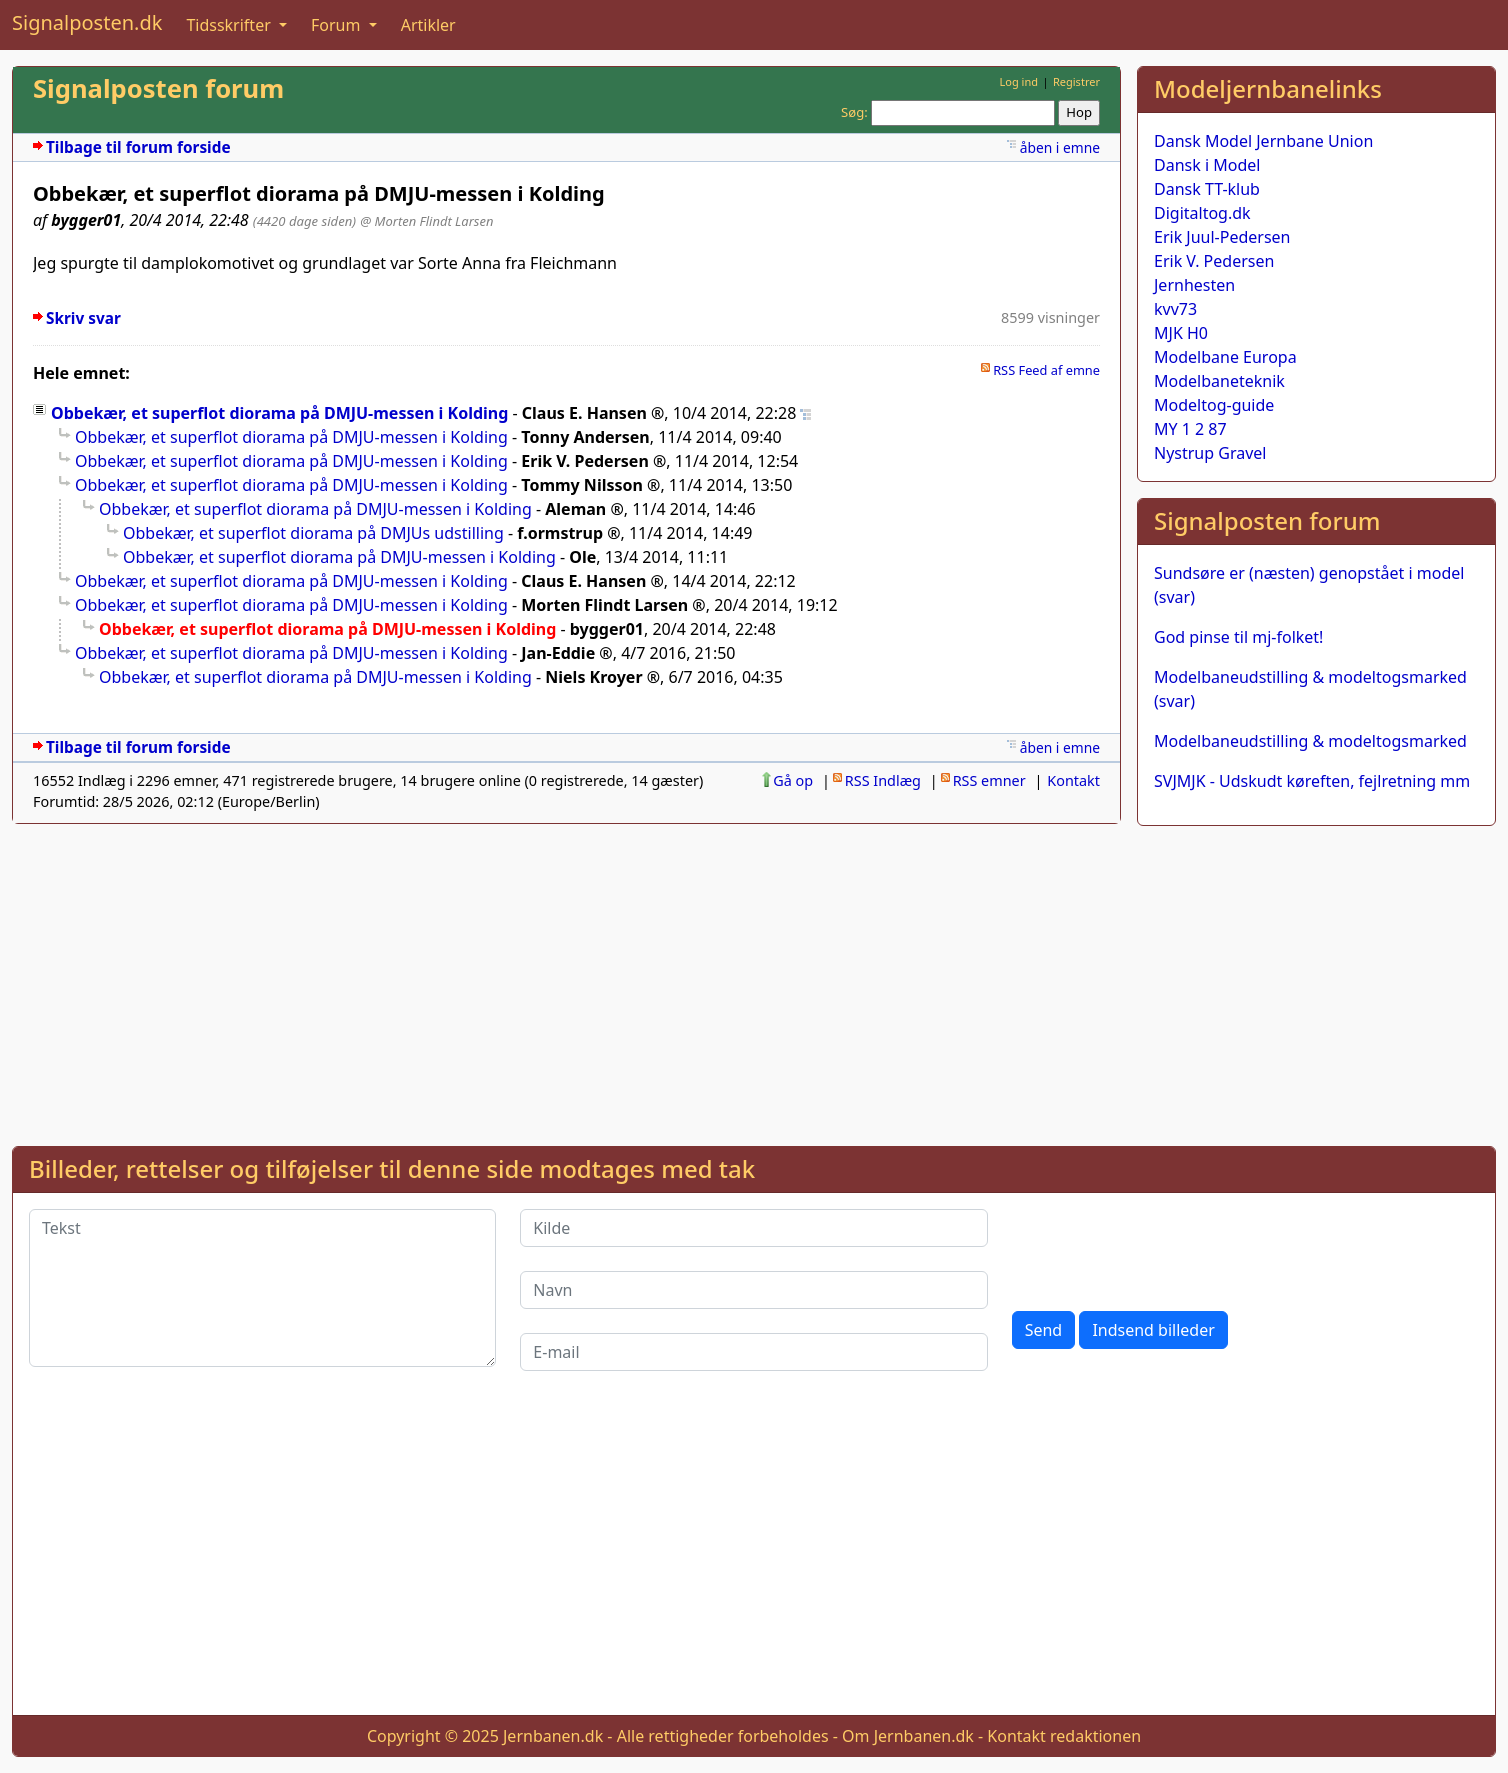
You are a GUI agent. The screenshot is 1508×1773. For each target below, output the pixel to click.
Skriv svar (83, 318)
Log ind (1018, 81)
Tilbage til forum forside (138, 147)
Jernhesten (1194, 285)
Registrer (1076, 81)
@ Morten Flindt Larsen (426, 221)
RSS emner (989, 780)
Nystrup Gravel (1210, 453)
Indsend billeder (1153, 1330)
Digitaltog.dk (1202, 213)
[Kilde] (753, 1228)
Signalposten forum (158, 88)
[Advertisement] (1316, 982)
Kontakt (1073, 780)
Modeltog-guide (1214, 405)
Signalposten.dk (87, 22)
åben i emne (1060, 147)
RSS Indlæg (883, 780)
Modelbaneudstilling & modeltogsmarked (1310, 741)
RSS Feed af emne (1046, 370)
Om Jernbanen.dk (908, 1736)
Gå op (793, 780)
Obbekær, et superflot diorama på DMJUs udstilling (313, 533)
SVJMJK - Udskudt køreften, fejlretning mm (1312, 781)
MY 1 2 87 (1190, 429)
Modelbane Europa (1225, 357)
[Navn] (753, 1290)
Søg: (854, 112)
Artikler (428, 25)
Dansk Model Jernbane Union (1263, 141)
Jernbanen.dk (553, 1736)
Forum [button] (338, 25)
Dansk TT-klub (1207, 189)
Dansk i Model (1207, 165)
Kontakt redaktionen (1064, 1736)
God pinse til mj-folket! (1238, 637)
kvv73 (1175, 309)
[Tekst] (262, 1288)
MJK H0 (1181, 333)
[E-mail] (753, 1352)
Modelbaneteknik (1219, 381)
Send (1044, 1330)
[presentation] (1164, 1248)
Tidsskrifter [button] (230, 25)
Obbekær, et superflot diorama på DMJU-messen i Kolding (279, 413)
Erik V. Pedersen (1214, 261)
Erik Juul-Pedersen (1222, 237)
